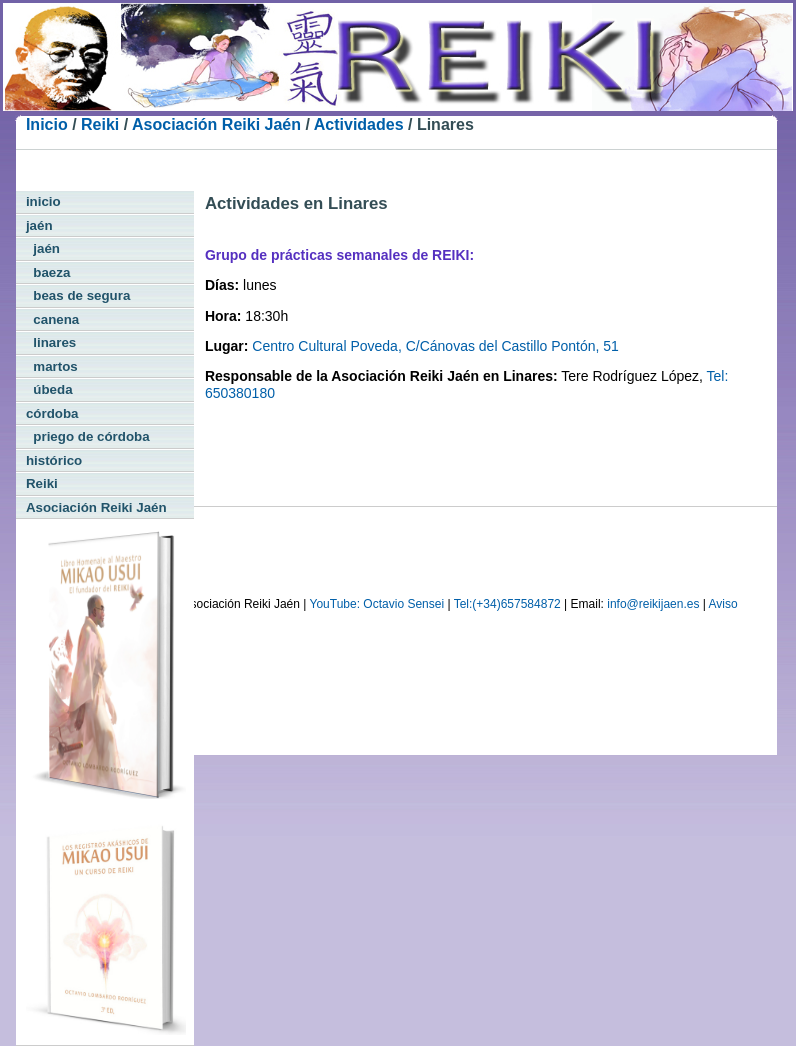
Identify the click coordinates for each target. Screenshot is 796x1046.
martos (52, 366)
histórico (54, 460)
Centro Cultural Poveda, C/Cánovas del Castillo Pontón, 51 (435, 346)
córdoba (52, 413)
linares (51, 342)
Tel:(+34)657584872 (507, 604)
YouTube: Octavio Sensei (377, 604)
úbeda (49, 389)
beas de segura (78, 295)
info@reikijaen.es (653, 604)
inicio (43, 201)
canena (52, 319)
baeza (48, 272)
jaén (39, 225)
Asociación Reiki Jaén (216, 124)
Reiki (100, 124)
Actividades (359, 124)
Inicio (47, 124)
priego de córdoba (88, 436)
